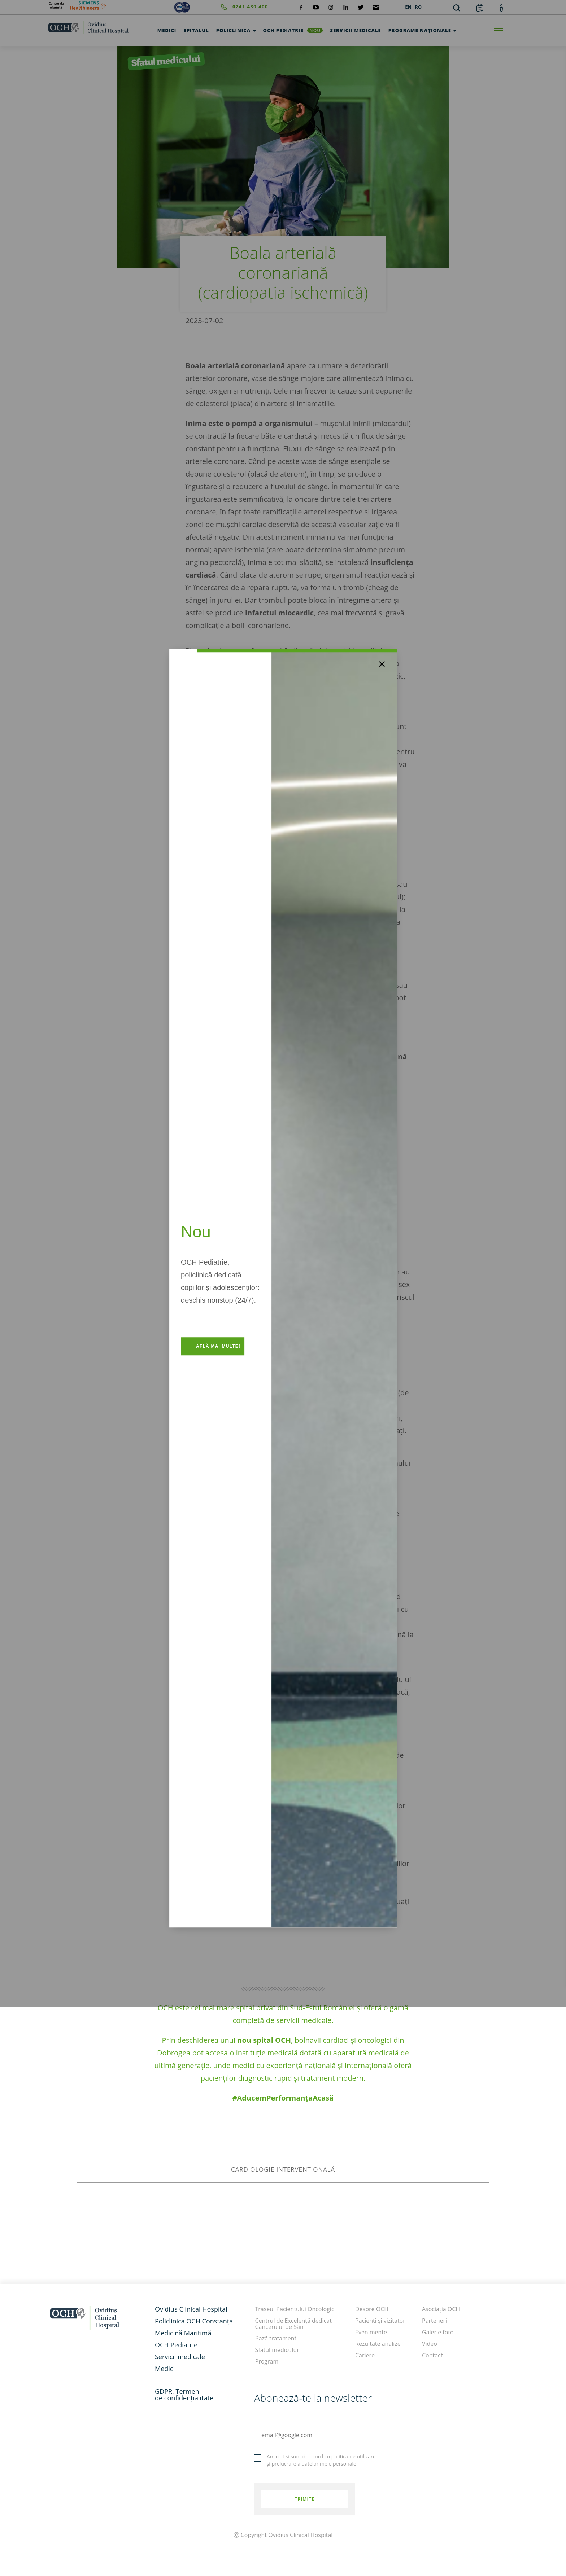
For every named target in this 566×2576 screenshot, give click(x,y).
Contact (432, 2355)
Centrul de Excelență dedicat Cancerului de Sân (293, 2324)
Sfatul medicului (277, 2350)
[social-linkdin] (346, 6)
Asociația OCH (441, 2309)
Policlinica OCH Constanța (194, 2321)
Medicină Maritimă (183, 2333)
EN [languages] (408, 7)
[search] (456, 8)
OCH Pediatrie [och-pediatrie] (293, 30)
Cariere (365, 2355)
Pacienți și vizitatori (381, 2321)
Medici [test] (167, 30)
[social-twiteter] (360, 6)
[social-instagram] (331, 6)
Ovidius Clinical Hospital (191, 2309)
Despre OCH (371, 2309)
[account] (501, 8)
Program (267, 2361)
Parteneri (434, 2321)
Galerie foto (438, 2332)
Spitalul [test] (196, 30)
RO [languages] (418, 7)
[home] (88, 27)
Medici (165, 2368)
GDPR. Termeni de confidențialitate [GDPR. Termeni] (184, 2394)
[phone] (238, 7)
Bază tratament (276, 2338)
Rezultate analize (378, 2344)
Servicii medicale (180, 2356)
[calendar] (479, 8)
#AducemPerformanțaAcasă (283, 2098)
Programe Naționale (422, 30)
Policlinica (236, 30)
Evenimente (371, 2332)
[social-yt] (316, 6)
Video (429, 2344)
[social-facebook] (301, 6)
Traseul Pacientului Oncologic (294, 2309)
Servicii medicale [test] (355, 30)
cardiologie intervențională (283, 2169)
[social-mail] (376, 6)
